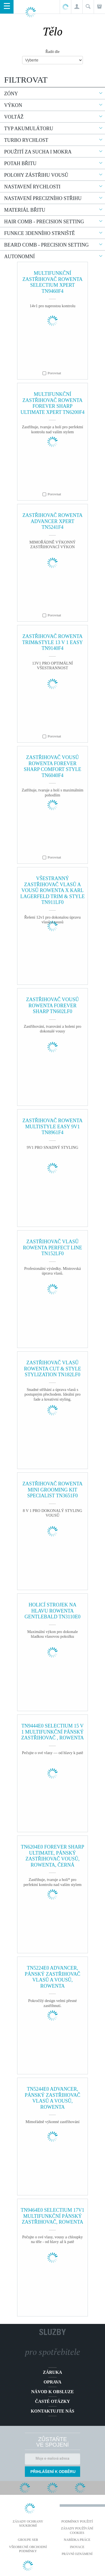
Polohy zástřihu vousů (36, 175)
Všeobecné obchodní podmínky (28, 2549)
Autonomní (19, 256)
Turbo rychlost (26, 140)
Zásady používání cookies (77, 2530)
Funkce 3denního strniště (39, 233)
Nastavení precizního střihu (43, 198)
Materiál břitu (24, 210)
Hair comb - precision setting (44, 221)
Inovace (77, 2547)
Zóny (11, 93)
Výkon (13, 105)
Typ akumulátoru (28, 128)
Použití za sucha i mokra (38, 152)
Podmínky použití (77, 2521)
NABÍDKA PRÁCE (77, 2540)
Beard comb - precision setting (46, 245)
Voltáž (13, 117)
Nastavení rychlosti (32, 186)
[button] (76, 7)
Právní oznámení (77, 2554)
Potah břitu (20, 163)
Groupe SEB (28, 2540)
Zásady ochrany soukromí (28, 2523)
